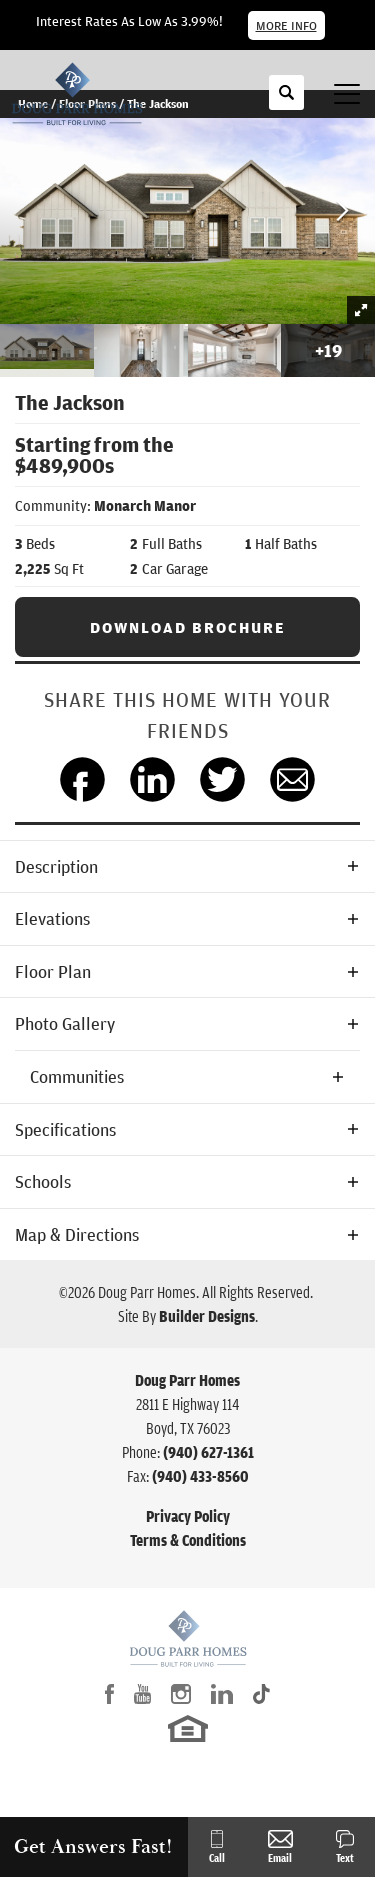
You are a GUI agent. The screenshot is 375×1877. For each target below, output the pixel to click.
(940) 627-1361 (208, 1452)
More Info (286, 25)
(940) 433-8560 (200, 1476)
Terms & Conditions (188, 1540)
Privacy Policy (188, 1516)
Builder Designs (207, 1316)
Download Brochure (188, 627)
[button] (286, 103)
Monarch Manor (145, 505)
